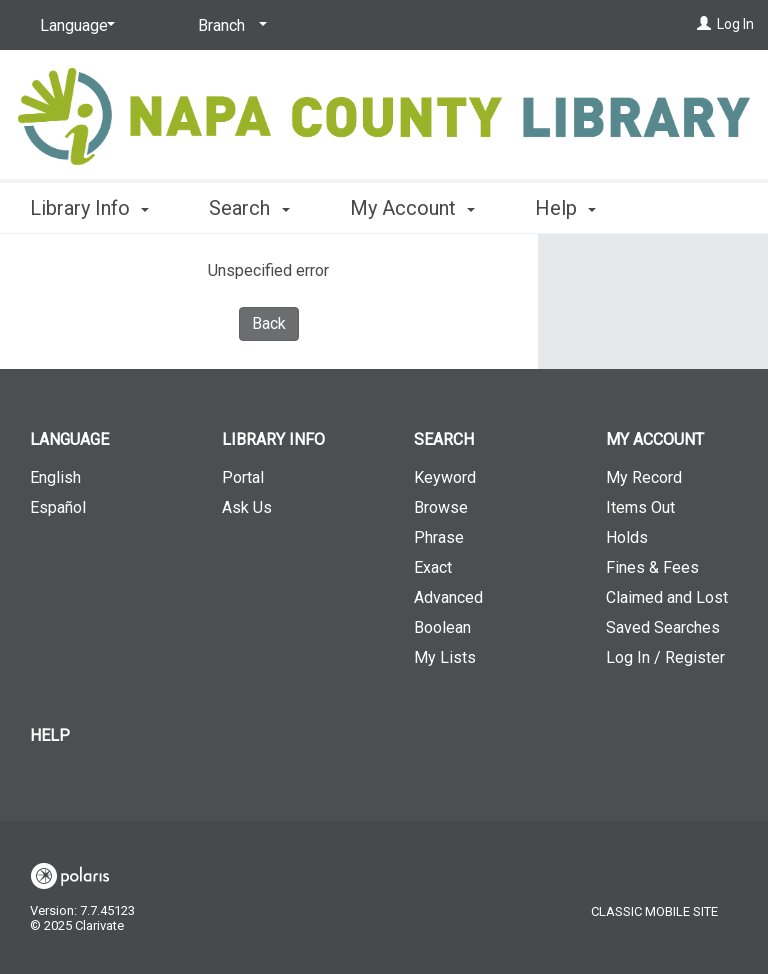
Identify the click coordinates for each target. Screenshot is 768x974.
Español (58, 507)
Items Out (640, 507)
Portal (243, 477)
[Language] (74, 26)
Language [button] (69, 439)
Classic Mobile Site (654, 911)
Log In (735, 24)
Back (269, 323)
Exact (433, 567)
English (55, 477)
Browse (441, 507)
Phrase (439, 537)
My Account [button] (412, 205)
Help (50, 735)
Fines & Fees (652, 567)
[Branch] (229, 26)
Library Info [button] (89, 205)
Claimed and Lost (667, 597)
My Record (644, 477)
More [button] (574, 208)
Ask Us (247, 507)
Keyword (445, 477)
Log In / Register (665, 657)
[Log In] (704, 24)
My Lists (445, 657)
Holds (627, 537)
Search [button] (249, 205)
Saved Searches (663, 627)
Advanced (448, 597)
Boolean (442, 627)
